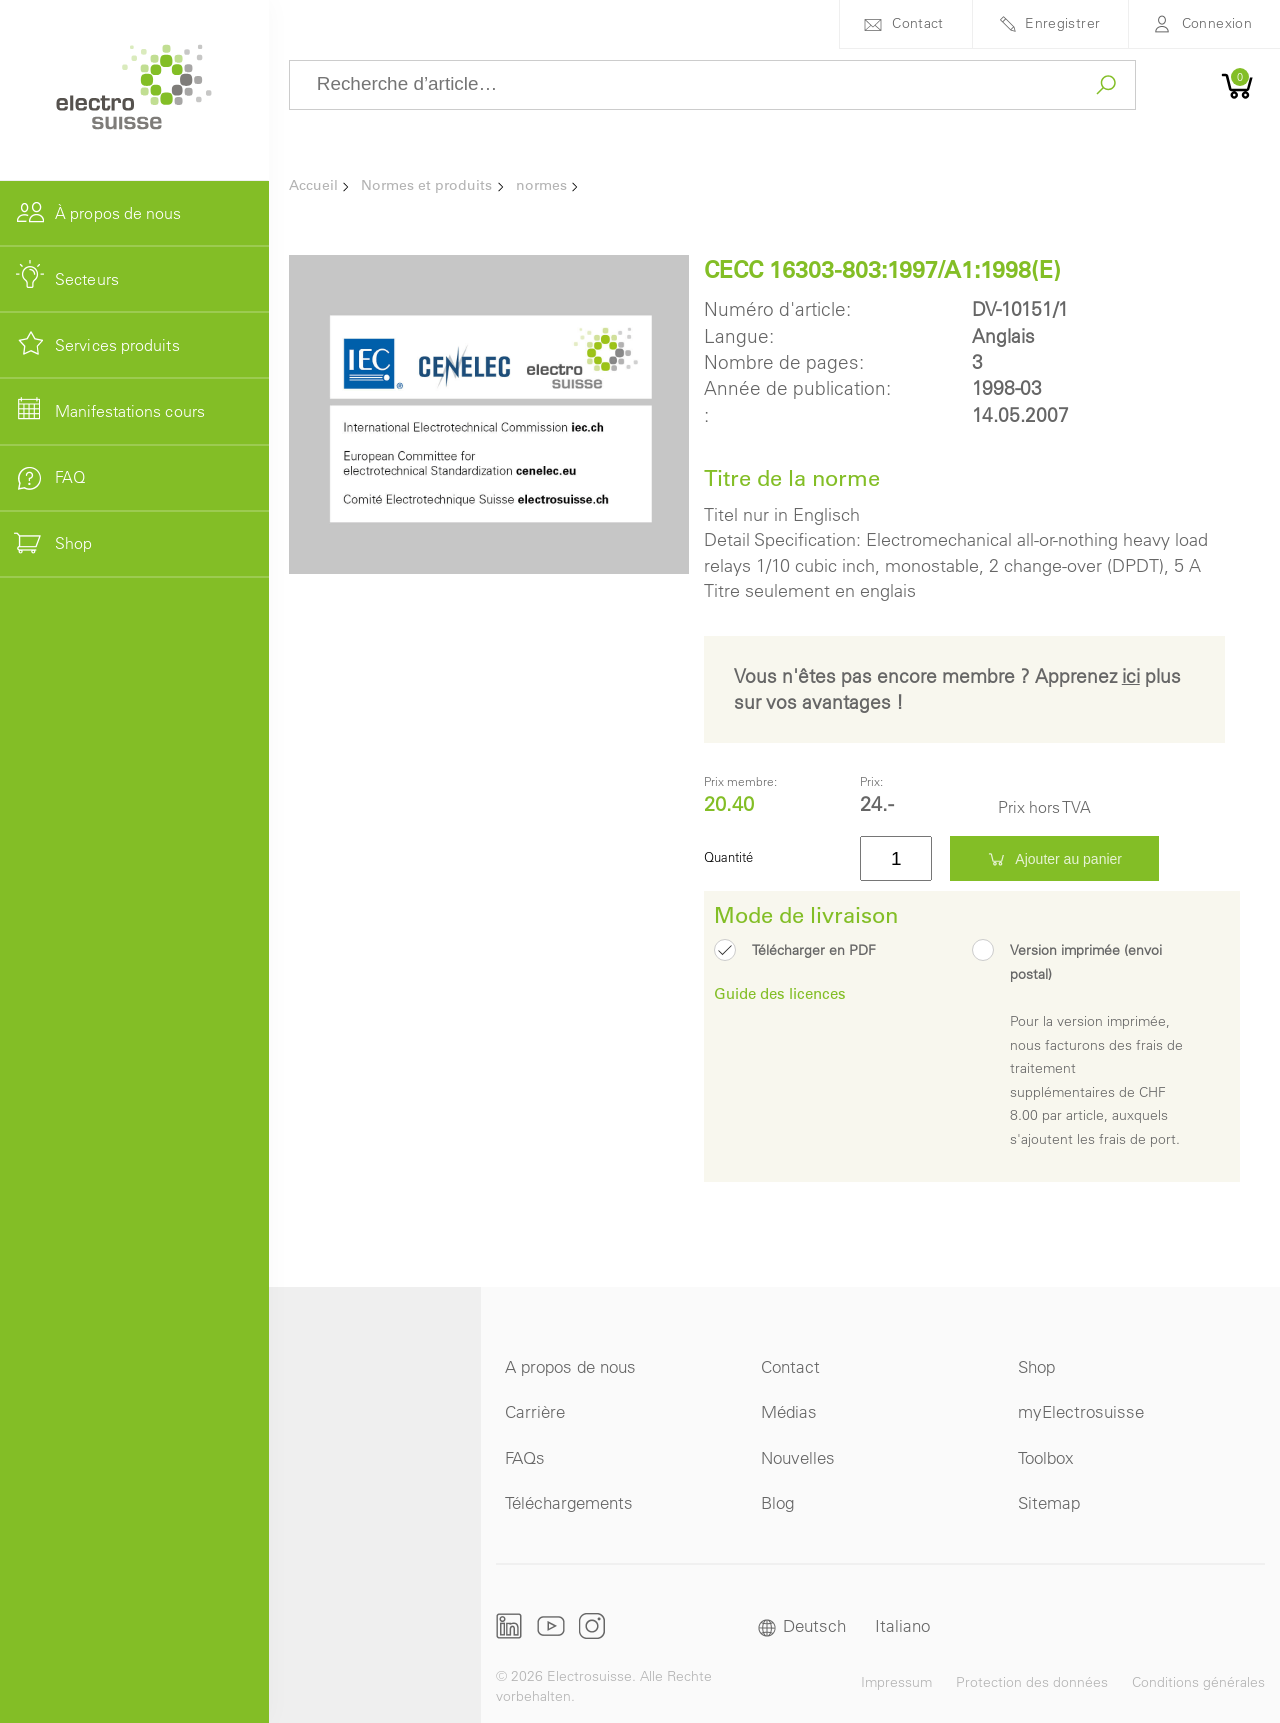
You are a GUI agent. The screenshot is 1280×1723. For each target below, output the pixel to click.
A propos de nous (570, 1366)
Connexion (1217, 23)
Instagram (592, 1625)
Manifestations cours (130, 411)
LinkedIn (509, 1626)
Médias (789, 1411)
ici (1131, 676)
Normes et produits (426, 185)
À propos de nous (118, 213)
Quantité (728, 856)
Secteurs (87, 279)
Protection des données (1032, 1682)
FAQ (70, 477)
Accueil (313, 185)
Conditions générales (1198, 1682)
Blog (777, 1502)
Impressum (896, 1682)
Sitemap (1049, 1502)
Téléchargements (569, 1502)
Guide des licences (780, 993)
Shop (1036, 1366)
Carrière (535, 1411)
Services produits (117, 345)
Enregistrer (1062, 23)
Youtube (551, 1625)
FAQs (525, 1457)
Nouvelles (798, 1457)
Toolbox (1046, 1457)
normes (541, 185)
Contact (918, 23)
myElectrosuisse (1081, 1411)
